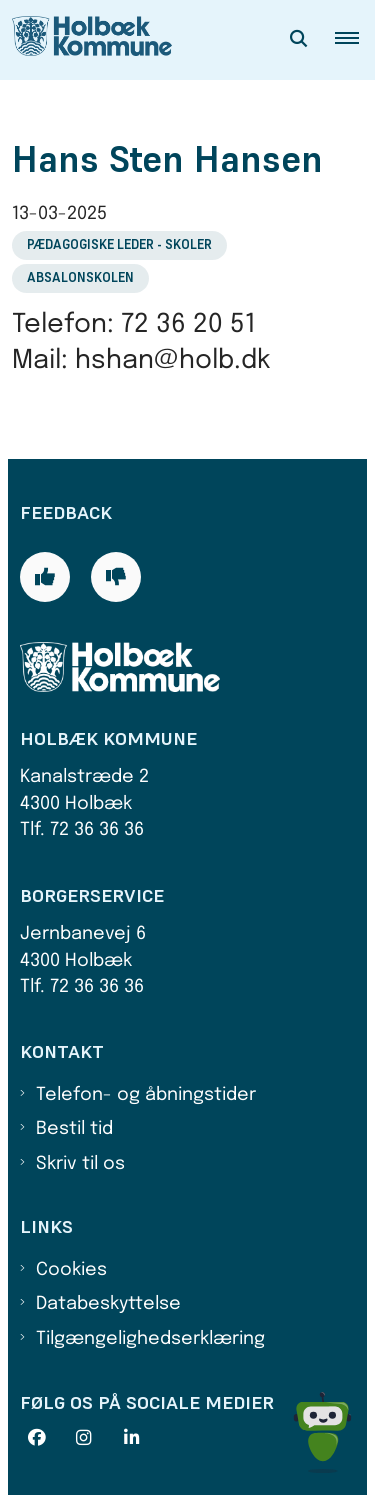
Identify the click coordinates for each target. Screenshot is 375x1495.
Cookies (71, 1270)
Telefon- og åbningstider (146, 1095)
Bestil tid (74, 1129)
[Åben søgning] (299, 40)
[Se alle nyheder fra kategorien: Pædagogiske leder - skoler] (121, 244)
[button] (355, 40)
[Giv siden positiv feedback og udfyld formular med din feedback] (45, 577)
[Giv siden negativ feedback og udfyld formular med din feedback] (116, 577)
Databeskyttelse (108, 1304)
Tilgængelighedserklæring (150, 1339)
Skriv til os (80, 1164)
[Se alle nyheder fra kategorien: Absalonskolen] (82, 277)
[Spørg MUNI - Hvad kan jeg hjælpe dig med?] (322, 1432)
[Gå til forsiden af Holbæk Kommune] (86, 40)
